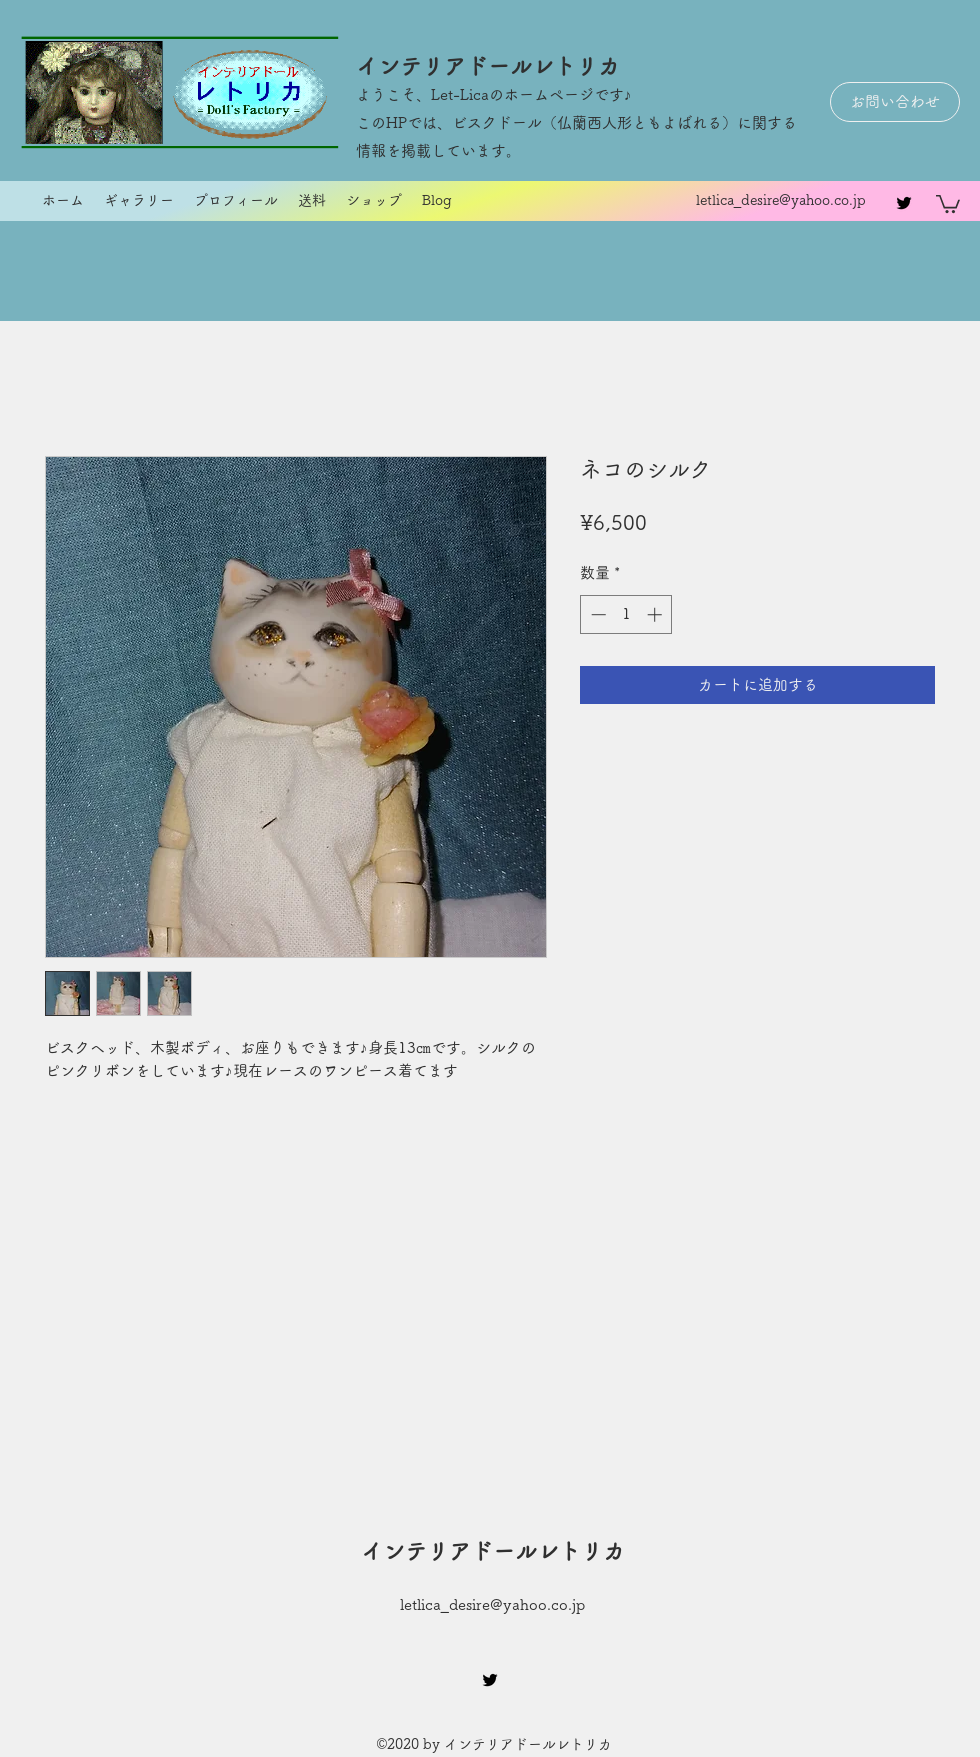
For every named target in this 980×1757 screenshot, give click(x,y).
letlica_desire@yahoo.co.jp (781, 200)
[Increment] (656, 614)
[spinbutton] (626, 614)
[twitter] (904, 203)
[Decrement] (596, 614)
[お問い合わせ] (895, 102)
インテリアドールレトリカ (488, 66)
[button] (948, 203)
